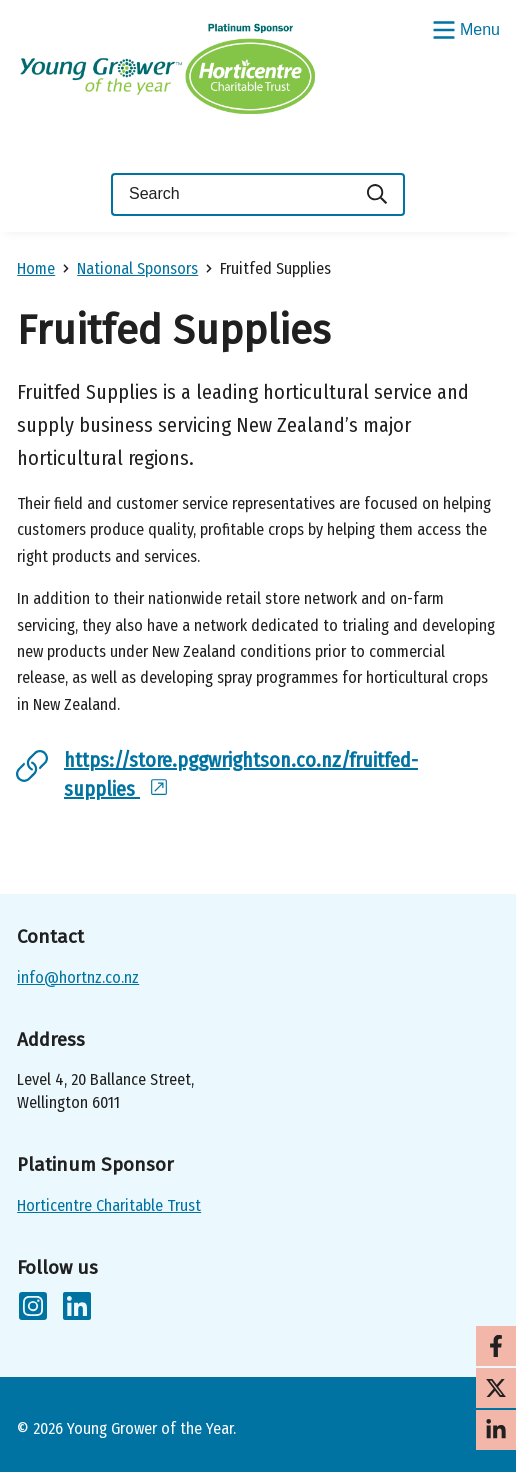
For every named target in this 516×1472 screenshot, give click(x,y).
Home (36, 268)
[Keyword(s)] (231, 194)
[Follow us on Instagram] (33, 1309)
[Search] (378, 194)
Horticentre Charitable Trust (109, 1205)
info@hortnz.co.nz (78, 977)
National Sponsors (137, 268)
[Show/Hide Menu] (464, 28)
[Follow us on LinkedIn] (77, 1309)
